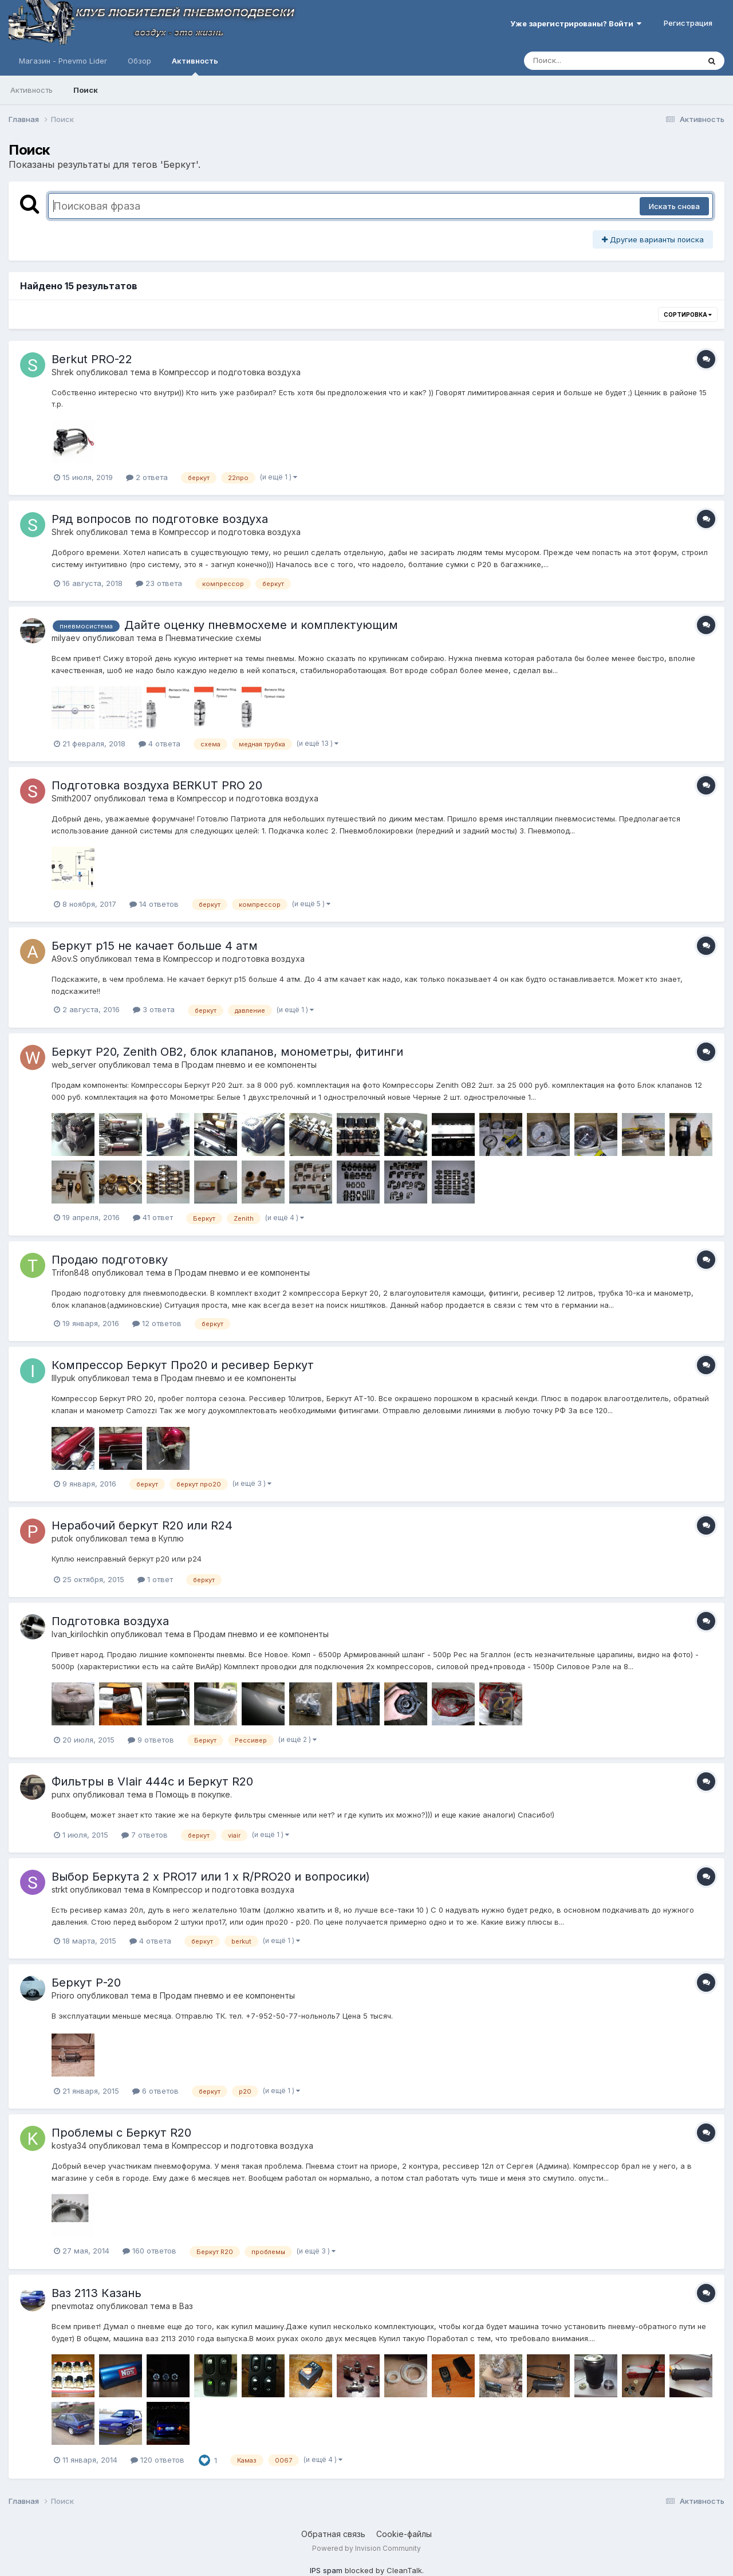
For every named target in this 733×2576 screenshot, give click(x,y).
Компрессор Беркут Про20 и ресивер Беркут (183, 1365)
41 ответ (153, 1217)
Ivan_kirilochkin (80, 1634)
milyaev (66, 638)
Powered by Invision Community (366, 2548)
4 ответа (159, 743)
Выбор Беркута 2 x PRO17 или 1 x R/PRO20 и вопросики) (211, 1876)
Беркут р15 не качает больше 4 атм (155, 946)
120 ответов (157, 2459)
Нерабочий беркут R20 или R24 (142, 1525)
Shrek (63, 372)
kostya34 (69, 2145)
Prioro (63, 1995)
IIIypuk (64, 1378)
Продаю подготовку (110, 1260)
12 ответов (157, 1323)
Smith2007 (72, 798)
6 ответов (155, 2090)
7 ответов (144, 1834)
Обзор (139, 60)
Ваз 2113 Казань (96, 2293)
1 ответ (155, 1579)
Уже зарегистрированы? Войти (575, 23)
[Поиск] (590, 61)
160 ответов (149, 2250)
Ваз (186, 2306)
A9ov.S (65, 958)
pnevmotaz (73, 2306)
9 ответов (151, 1739)
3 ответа (154, 1009)
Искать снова (674, 206)
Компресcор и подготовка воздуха (230, 372)
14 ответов (154, 904)
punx (61, 1794)
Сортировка (688, 314)
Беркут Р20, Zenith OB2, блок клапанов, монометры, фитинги (227, 1052)
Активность (195, 66)
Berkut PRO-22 (92, 359)
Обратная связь (333, 2534)
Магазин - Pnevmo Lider (63, 60)
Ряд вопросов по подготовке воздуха (160, 519)
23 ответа (159, 583)
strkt (60, 1889)
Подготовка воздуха (110, 1621)
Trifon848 (70, 1272)
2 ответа (147, 477)
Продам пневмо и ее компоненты (249, 1064)
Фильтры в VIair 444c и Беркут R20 (152, 1781)
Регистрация (688, 22)
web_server (74, 1064)
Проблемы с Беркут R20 (121, 2133)
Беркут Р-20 (86, 1982)
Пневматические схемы (213, 638)
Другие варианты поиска (653, 239)
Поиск (85, 90)
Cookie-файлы (404, 2534)
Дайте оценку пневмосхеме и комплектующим (261, 625)
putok (62, 1538)
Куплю (171, 1538)
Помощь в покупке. (194, 1794)
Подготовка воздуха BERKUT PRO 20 (157, 785)
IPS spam (326, 2570)
